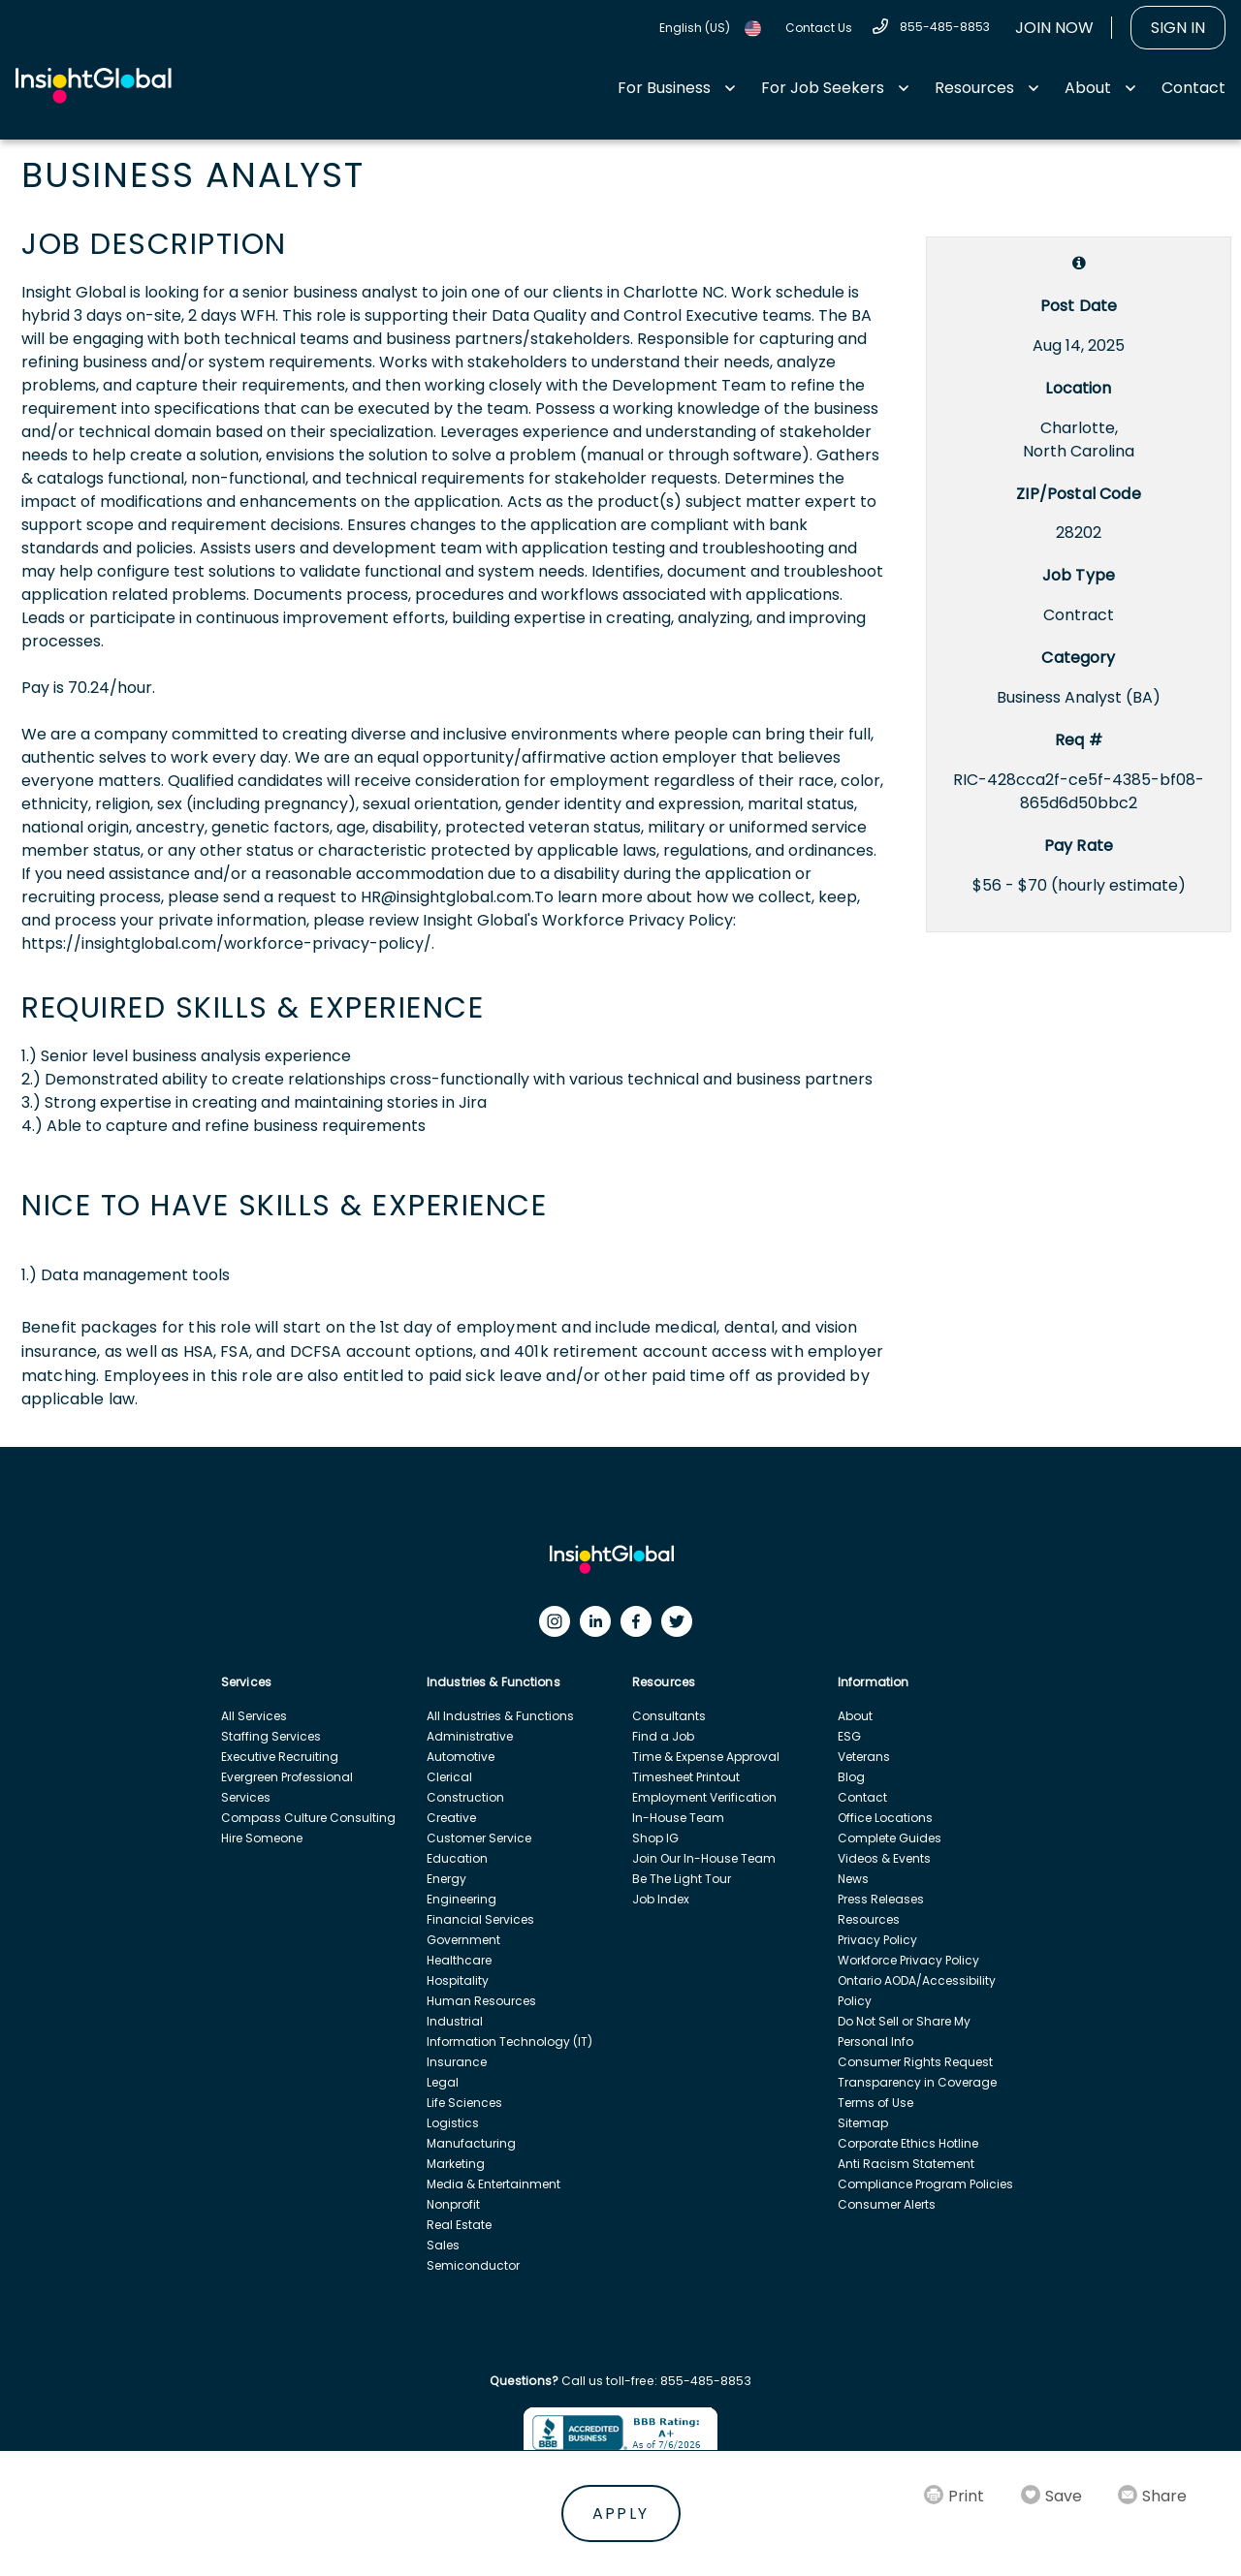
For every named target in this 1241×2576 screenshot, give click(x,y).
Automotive (460, 1756)
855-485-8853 (945, 26)
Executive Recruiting (279, 1756)
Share (1164, 2496)
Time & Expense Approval (706, 1756)
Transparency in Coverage (917, 2082)
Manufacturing (471, 2143)
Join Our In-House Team (704, 1858)
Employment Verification (704, 1797)
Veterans (864, 1756)
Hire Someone (261, 1838)
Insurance (457, 2062)
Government (463, 1940)
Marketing (456, 2163)
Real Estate (459, 2224)
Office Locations (885, 1817)
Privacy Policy (877, 1940)
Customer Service (479, 1838)
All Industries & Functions (500, 1716)
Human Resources (481, 2001)
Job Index (660, 1899)
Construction (465, 1797)
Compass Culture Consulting (308, 1817)
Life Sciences (464, 2102)
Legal (443, 2082)
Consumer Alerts (887, 2204)
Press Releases (881, 1899)
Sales (443, 2245)
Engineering (461, 1899)
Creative (451, 1817)
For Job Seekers (822, 88)
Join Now (1054, 27)
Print (966, 2496)
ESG (849, 1736)
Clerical (449, 1777)
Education (457, 1858)
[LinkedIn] (600, 1626)
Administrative (470, 1736)
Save (1063, 2496)
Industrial (455, 2021)
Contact (1193, 88)
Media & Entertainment (493, 2184)
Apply (621, 2513)
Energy (446, 1878)
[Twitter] (681, 1626)
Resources (974, 88)
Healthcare (459, 1960)
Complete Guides (889, 1838)
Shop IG (655, 1838)
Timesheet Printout (686, 1777)
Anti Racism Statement (906, 2163)
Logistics (453, 2123)
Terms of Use (875, 2102)
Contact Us (818, 27)
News (853, 1878)
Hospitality (458, 1980)
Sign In (1178, 27)
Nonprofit (453, 2204)
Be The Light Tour (681, 1878)
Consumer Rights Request (915, 2062)
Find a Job (663, 1736)
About (1088, 88)
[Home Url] (94, 86)
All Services (254, 1716)
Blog (851, 1777)
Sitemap (863, 2123)
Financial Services (480, 1919)
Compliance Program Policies (925, 2184)
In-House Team (678, 1817)
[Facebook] (640, 1626)
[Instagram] (559, 1626)
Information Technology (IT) (509, 2041)
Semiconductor (473, 2265)
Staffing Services (271, 1736)
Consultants (669, 1716)
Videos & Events (884, 1858)
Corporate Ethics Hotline (908, 2143)
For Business (664, 88)
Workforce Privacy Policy (908, 1960)
